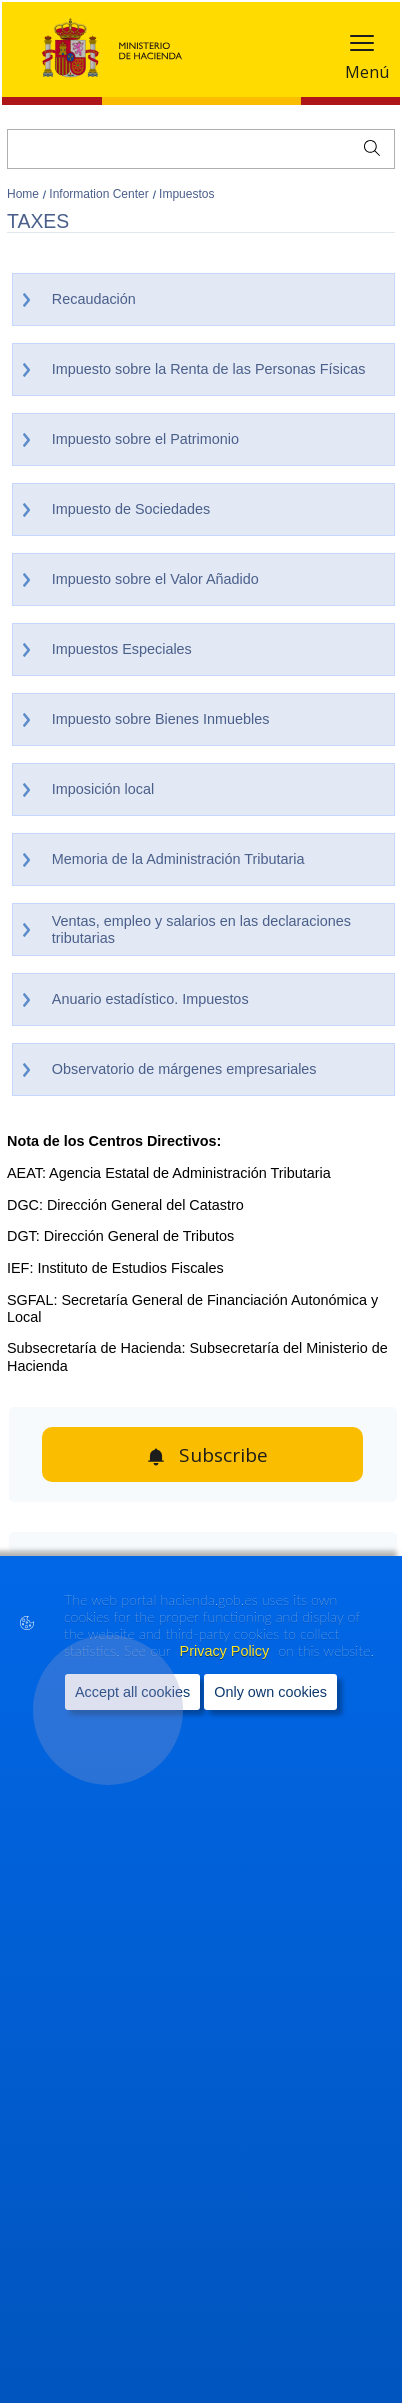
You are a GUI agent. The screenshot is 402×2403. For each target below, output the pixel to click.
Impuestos (186, 194)
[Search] (201, 149)
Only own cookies (270, 1698)
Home (24, 194)
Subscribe (223, 1455)
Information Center (100, 194)
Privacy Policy (227, 1657)
